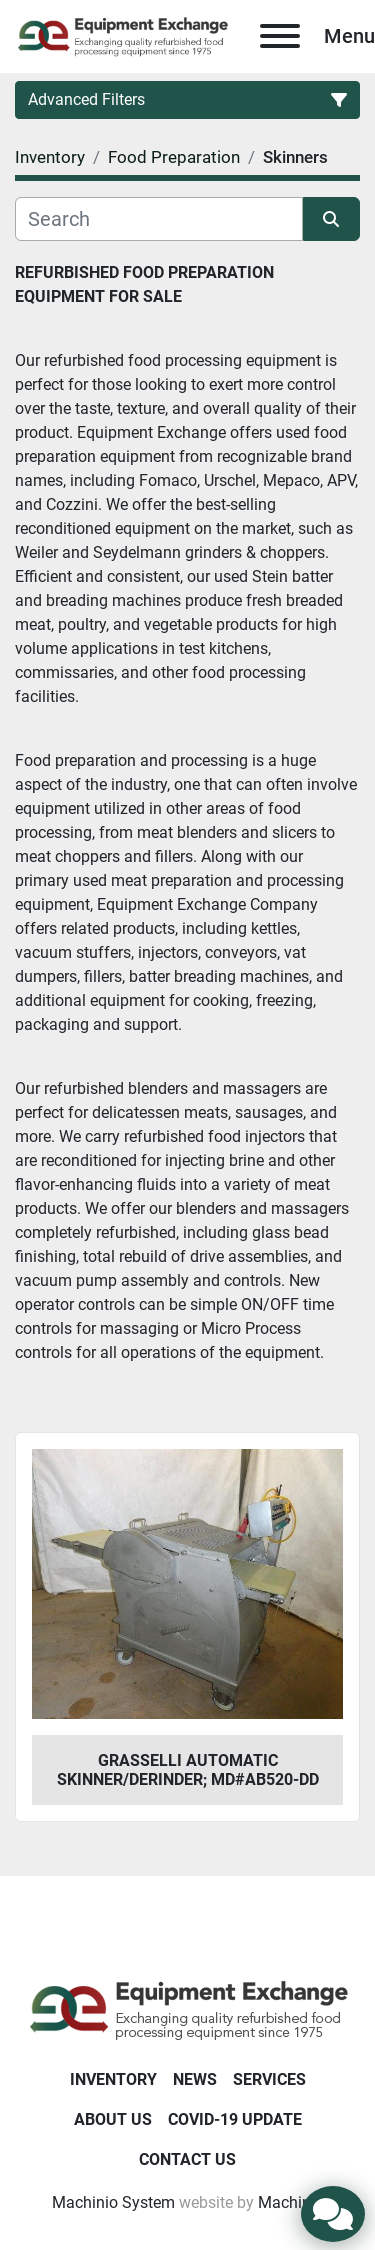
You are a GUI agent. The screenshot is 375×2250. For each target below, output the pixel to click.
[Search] (159, 219)
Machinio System (113, 2202)
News (195, 2079)
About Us (113, 2119)
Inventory (113, 2079)
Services (269, 2079)
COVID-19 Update (235, 2119)
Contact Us (187, 2159)
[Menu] (280, 36)
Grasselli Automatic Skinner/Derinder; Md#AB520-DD (188, 1770)
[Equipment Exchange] (187, 2009)
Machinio (291, 2202)
